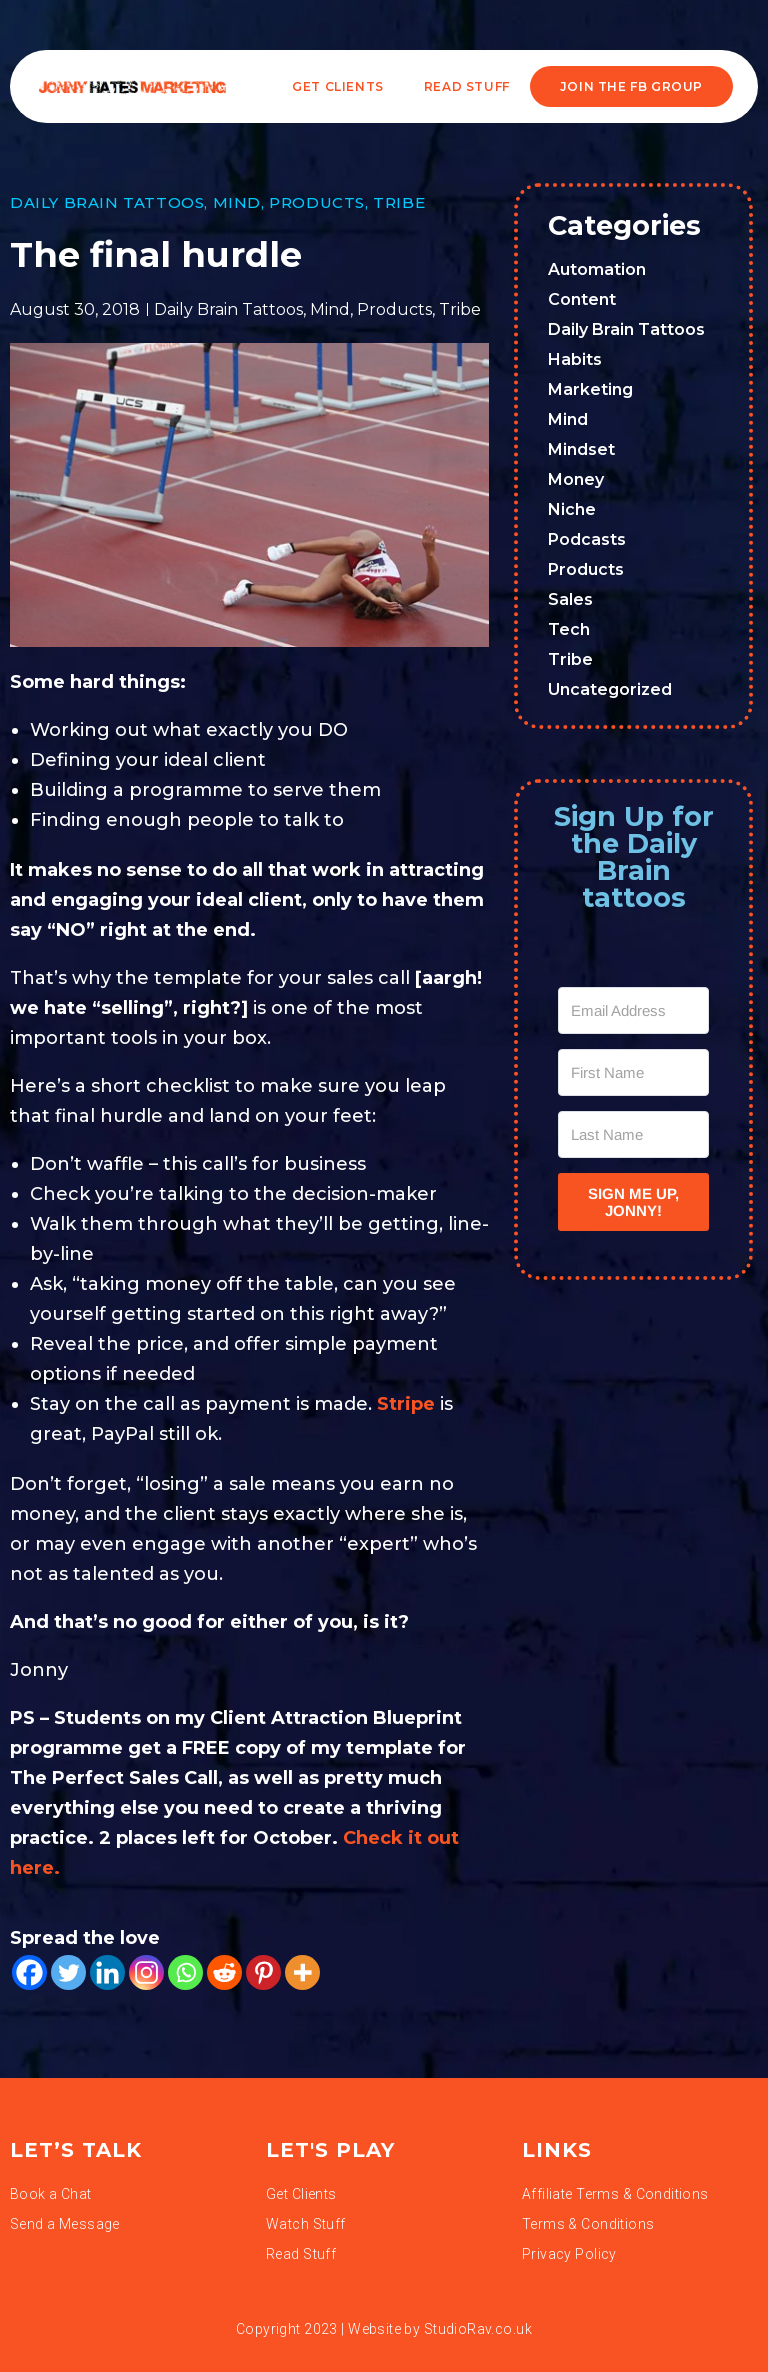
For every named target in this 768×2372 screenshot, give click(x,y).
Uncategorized (610, 689)
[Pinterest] (263, 1972)
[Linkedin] (107, 1972)
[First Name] (633, 1072)
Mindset (581, 449)
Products (317, 202)
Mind (237, 202)
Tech (569, 629)
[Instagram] (146, 1972)
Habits (575, 359)
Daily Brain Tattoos (107, 202)
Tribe (399, 202)
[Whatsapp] (185, 1972)
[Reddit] (224, 1972)
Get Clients (338, 86)
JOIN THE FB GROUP (631, 86)
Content (582, 299)
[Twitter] (68, 1972)
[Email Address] (633, 1010)
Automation (597, 269)
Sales (570, 599)
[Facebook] (29, 1972)
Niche (572, 509)
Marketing (590, 389)
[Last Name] (633, 1134)
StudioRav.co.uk (478, 2329)
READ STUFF (467, 86)
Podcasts (587, 539)
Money (576, 479)
